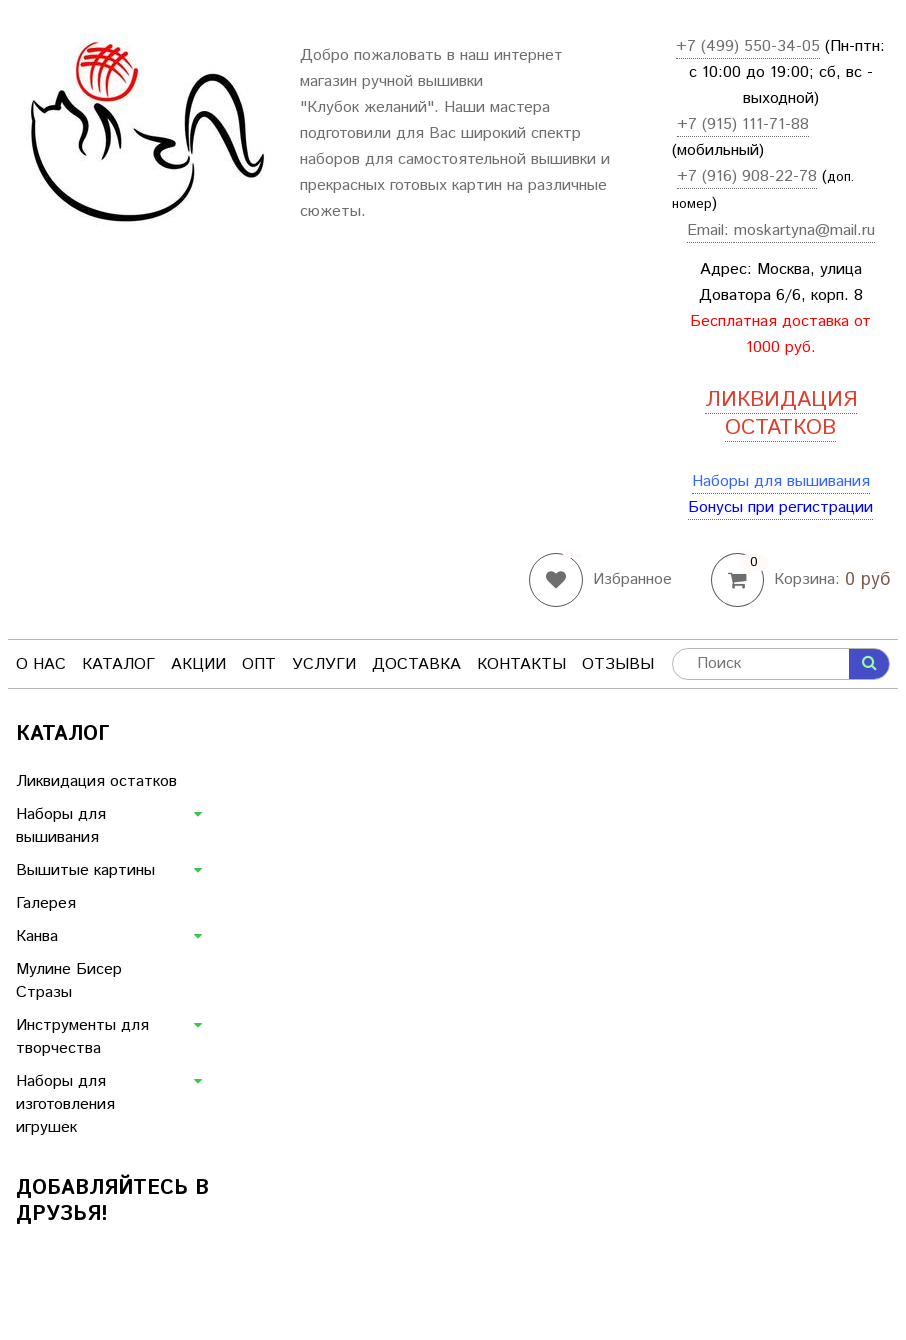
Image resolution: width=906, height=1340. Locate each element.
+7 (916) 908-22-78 (747, 176)
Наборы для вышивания (781, 481)
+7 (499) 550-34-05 (748, 46)
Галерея (46, 903)
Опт (259, 664)
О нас (41, 664)
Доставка (416, 664)
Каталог (118, 664)
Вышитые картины (85, 870)
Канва (37, 936)
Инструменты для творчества (82, 1037)
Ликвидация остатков (96, 781)
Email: (710, 230)
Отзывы (618, 664)
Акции (198, 664)
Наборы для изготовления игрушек (65, 1104)
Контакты (521, 664)
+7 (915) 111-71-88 (743, 124)
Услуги (324, 664)
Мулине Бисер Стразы (69, 981)
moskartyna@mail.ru (804, 230)
